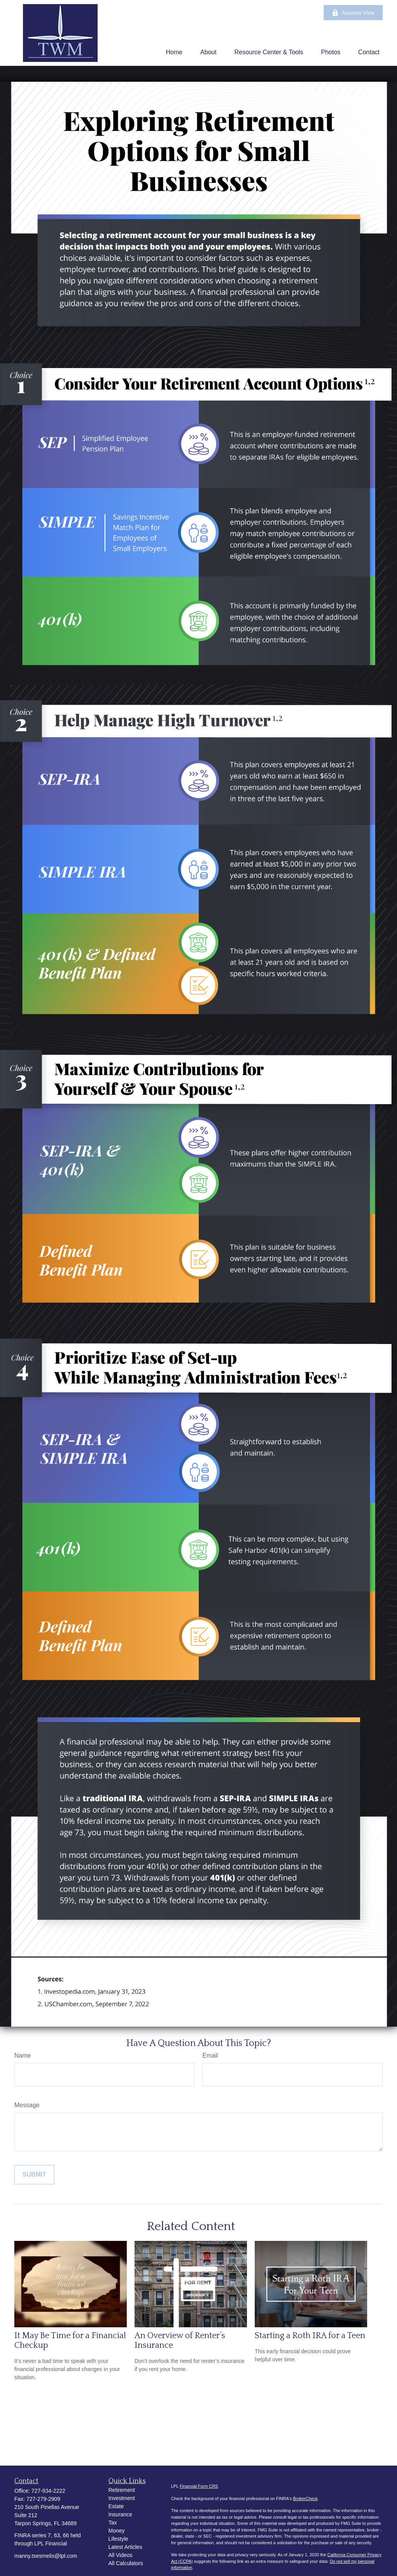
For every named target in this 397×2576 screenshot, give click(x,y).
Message (27, 2105)
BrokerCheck (305, 2498)
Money (117, 2531)
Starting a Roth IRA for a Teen (310, 2335)
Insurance (120, 2514)
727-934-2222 (48, 2491)
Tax (113, 2522)
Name (22, 2055)
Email (210, 2055)
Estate (116, 2506)
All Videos (121, 2555)
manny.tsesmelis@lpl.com (45, 2556)
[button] (174, 52)
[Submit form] (34, 2174)
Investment (122, 2498)
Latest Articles (125, 2547)
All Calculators (126, 2563)
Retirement (122, 2490)
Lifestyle (118, 2539)
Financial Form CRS (199, 2486)
